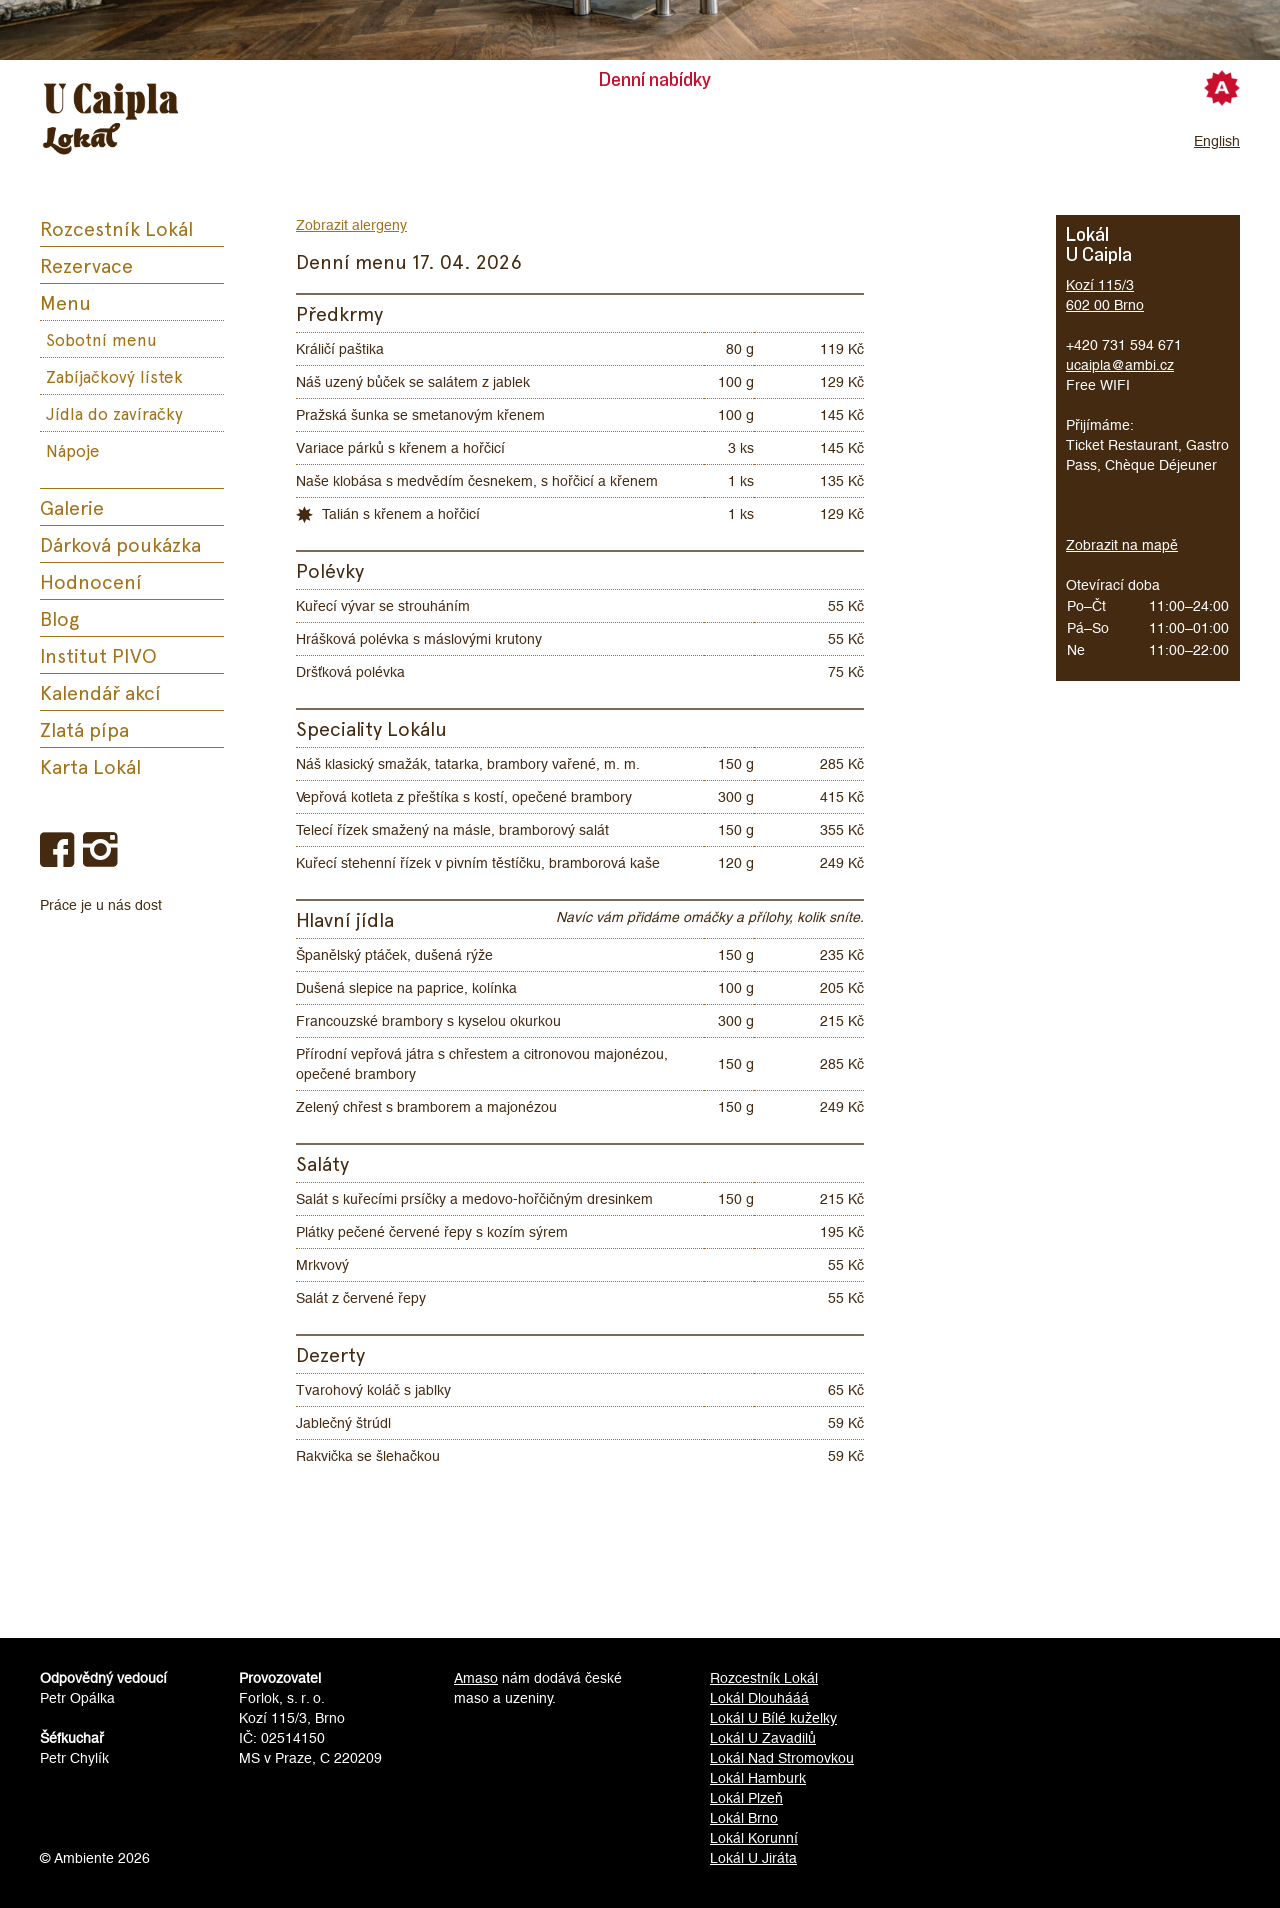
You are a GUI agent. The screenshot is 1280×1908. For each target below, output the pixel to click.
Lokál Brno (744, 1818)
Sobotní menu (101, 339)
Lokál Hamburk (758, 1778)
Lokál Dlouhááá (759, 1698)
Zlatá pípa (84, 729)
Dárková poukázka (120, 544)
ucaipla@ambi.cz (1120, 365)
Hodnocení (91, 581)
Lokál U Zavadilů (763, 1738)
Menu (65, 302)
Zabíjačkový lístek (114, 376)
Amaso (476, 1678)
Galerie (72, 507)
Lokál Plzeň (746, 1798)
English (1217, 141)
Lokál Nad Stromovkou (782, 1758)
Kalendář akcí (100, 692)
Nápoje (73, 450)
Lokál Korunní (754, 1838)
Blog (59, 618)
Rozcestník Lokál (116, 228)
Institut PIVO (98, 655)
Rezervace (86, 265)
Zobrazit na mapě (1122, 545)
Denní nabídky (655, 80)
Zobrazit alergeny (351, 225)
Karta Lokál (90, 766)
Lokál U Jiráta (753, 1858)
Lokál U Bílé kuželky (773, 1718)
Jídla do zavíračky (114, 413)
